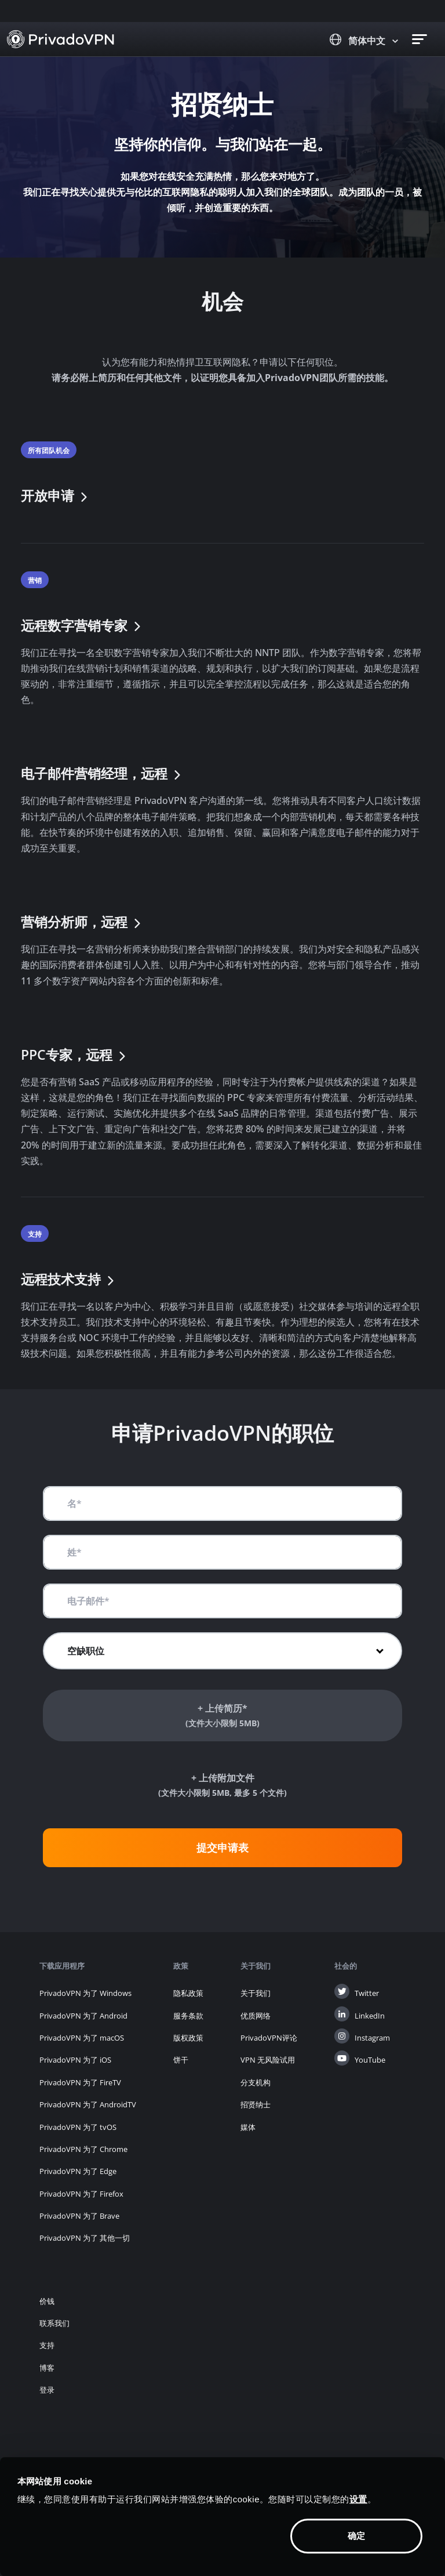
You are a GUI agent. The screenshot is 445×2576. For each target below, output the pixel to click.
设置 (358, 2499)
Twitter (367, 1993)
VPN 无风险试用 (267, 2060)
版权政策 (188, 2037)
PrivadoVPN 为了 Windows (85, 1993)
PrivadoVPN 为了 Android (83, 2015)
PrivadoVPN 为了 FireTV (80, 2082)
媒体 (248, 2127)
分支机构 (255, 2082)
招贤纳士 (255, 2104)
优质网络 (255, 2015)
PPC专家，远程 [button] (75, 1055)
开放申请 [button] (55, 496)
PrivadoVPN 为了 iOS (75, 2060)
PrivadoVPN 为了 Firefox (81, 2194)
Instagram (372, 2037)
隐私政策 (188, 1993)
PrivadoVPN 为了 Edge (77, 2171)
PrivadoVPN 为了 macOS (81, 2037)
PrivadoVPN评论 (268, 2037)
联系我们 (54, 2323)
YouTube (370, 2060)
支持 (46, 2345)
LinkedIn (370, 2015)
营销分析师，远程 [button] (82, 922)
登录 (46, 2390)
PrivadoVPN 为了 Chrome (83, 2149)
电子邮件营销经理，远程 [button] (102, 773)
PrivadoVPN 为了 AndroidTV (87, 2104)
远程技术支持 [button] (69, 1279)
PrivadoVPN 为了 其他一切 (84, 2238)
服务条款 (188, 2015)
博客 (46, 2368)
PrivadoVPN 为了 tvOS (77, 2127)
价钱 (46, 2301)
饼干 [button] (180, 2060)
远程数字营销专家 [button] (82, 626)
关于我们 (255, 1993)
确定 (356, 2536)
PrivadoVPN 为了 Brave (79, 2216)
